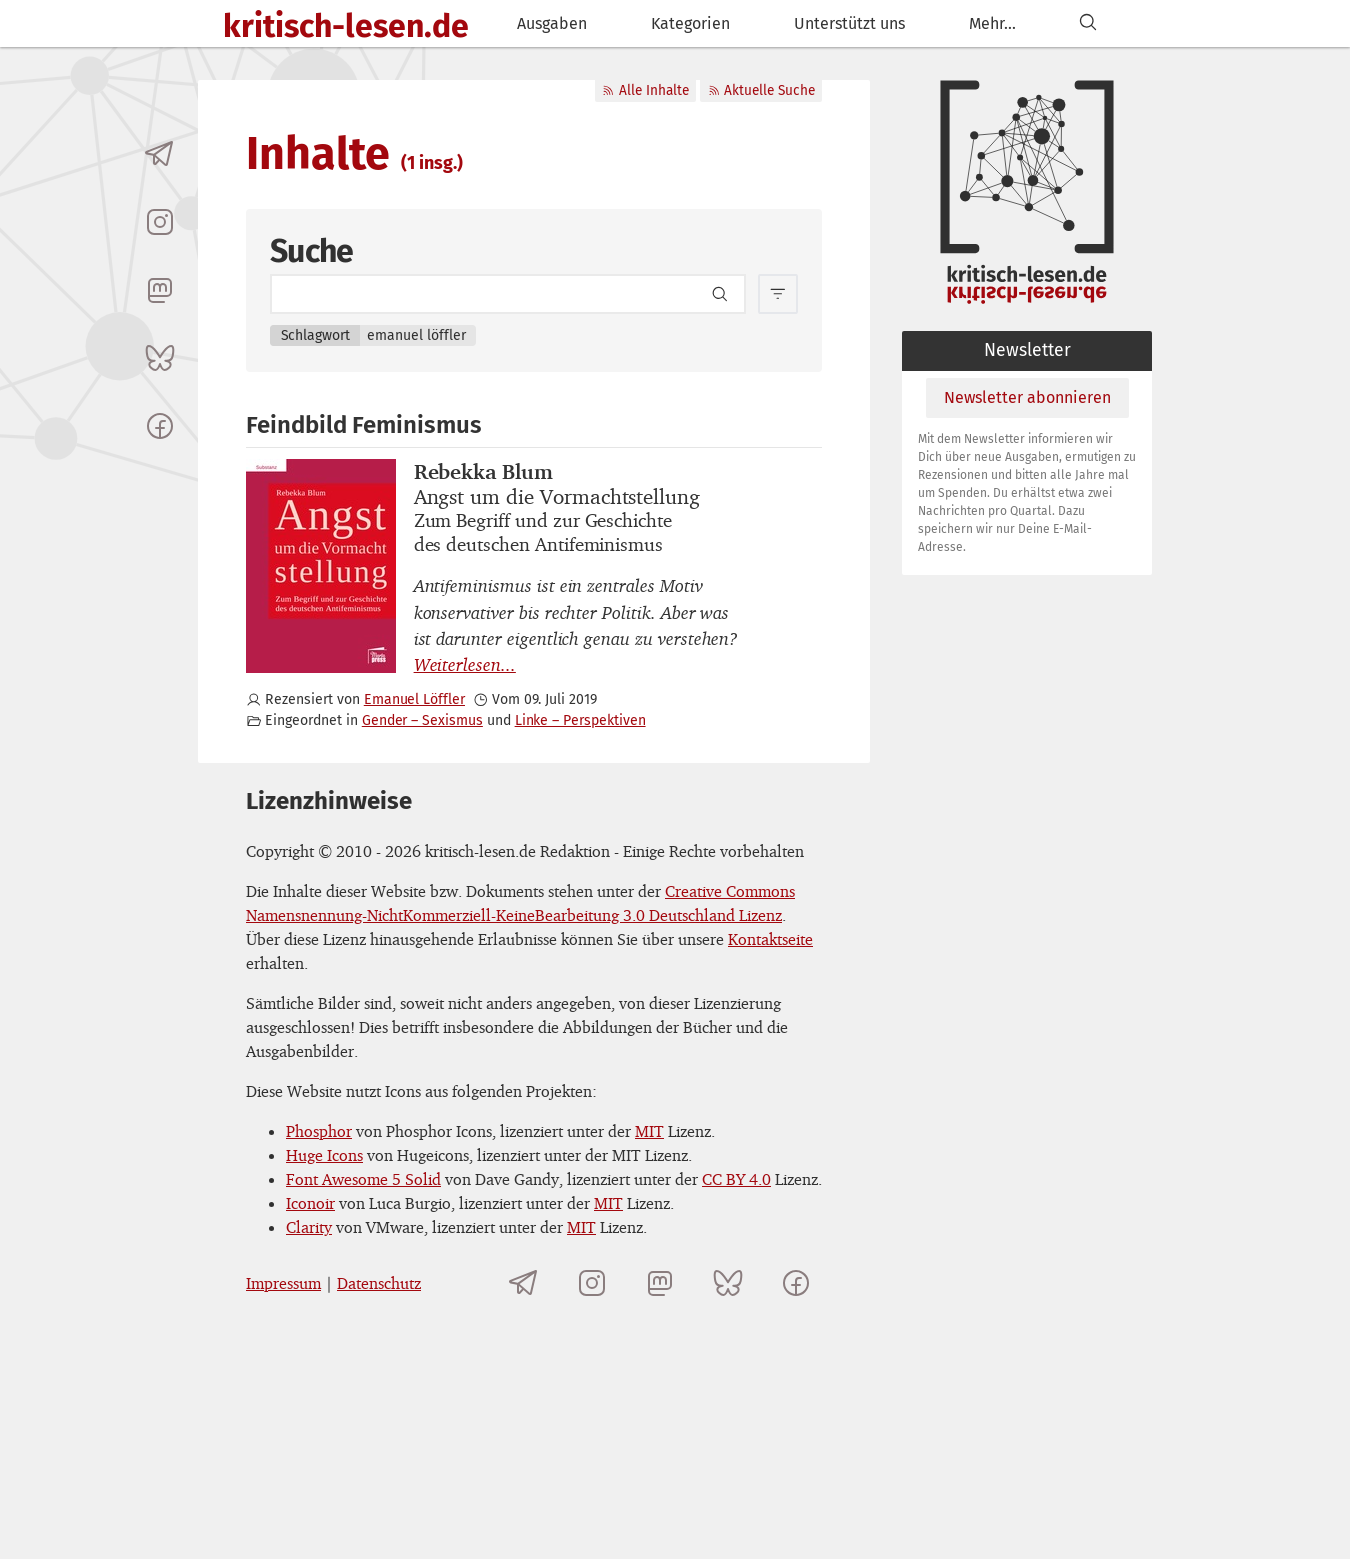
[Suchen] (1088, 23)
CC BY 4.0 (736, 1179)
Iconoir (310, 1203)
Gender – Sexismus (422, 720)
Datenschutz (379, 1283)
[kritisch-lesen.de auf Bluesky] (160, 358)
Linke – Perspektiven (580, 720)
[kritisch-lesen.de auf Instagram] (160, 222)
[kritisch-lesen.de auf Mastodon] (160, 290)
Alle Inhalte (645, 90)
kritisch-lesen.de (346, 26)
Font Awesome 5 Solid (363, 1179)
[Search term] (508, 294)
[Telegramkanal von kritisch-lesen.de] (160, 154)
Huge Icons (324, 1155)
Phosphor (319, 1131)
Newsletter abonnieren (1027, 397)
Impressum (283, 1283)
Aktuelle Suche (761, 90)
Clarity (309, 1227)
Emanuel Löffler (414, 699)
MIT (649, 1131)
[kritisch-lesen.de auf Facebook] (160, 426)
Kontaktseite (770, 939)
